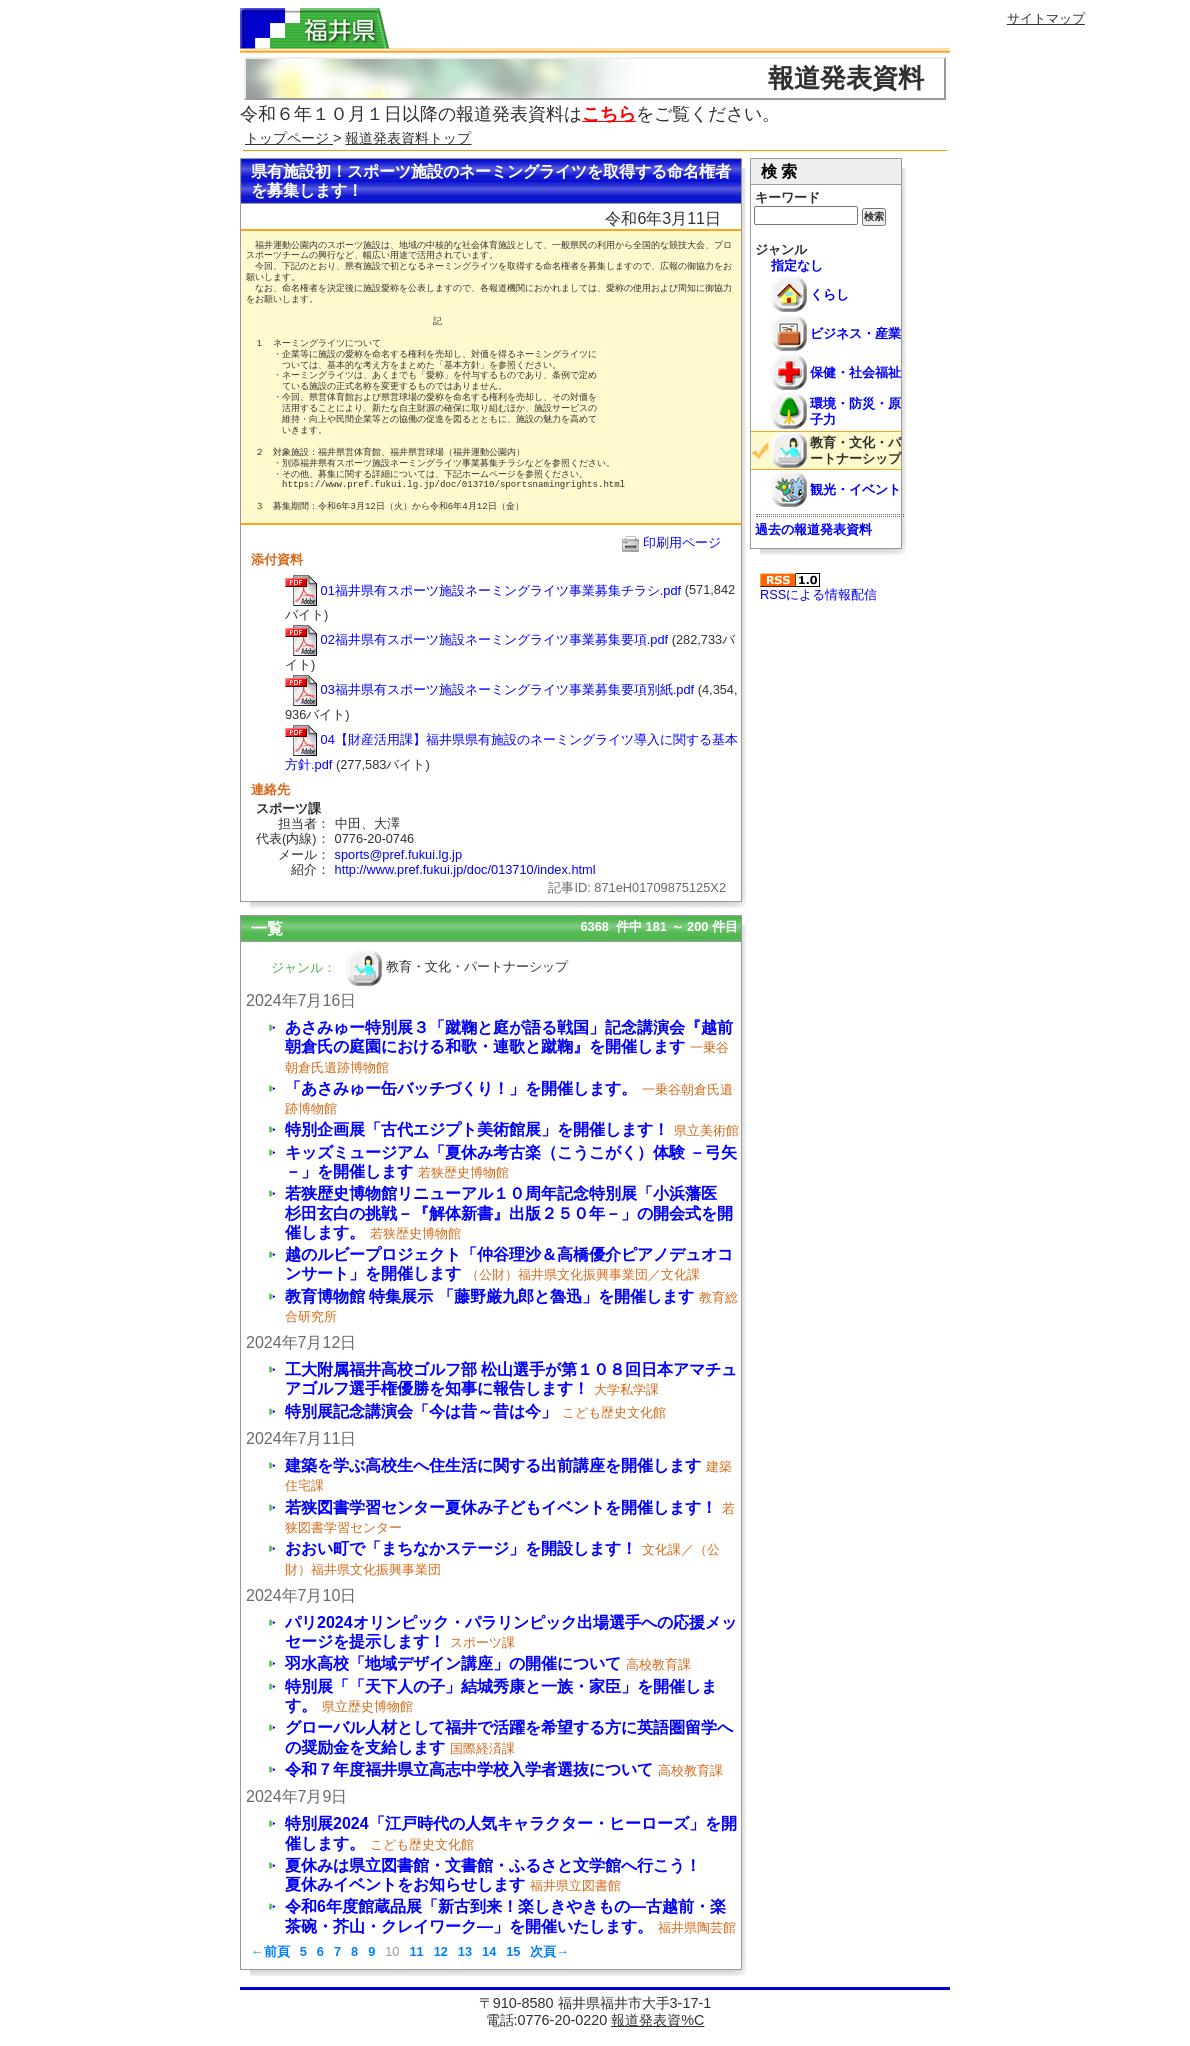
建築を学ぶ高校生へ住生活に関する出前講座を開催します (493, 1465)
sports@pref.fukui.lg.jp (399, 854)
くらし (829, 294)
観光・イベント (855, 489)
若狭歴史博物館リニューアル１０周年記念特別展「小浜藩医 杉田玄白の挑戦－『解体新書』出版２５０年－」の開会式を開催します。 (509, 1212)
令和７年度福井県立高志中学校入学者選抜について (469, 1769)
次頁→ (549, 1951)
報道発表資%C (657, 2020)
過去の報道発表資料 (813, 529)
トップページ (289, 138)
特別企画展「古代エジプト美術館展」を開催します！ (477, 1129)
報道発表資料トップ (408, 138)
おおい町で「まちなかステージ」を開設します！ (461, 1548)
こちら (609, 114)
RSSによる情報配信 (818, 587)
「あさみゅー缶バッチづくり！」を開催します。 (461, 1088)
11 (416, 1951)
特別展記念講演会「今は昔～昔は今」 (421, 1411)
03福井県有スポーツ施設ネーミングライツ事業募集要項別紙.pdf (489, 689)
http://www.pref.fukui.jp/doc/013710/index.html (465, 869)
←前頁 (270, 1951)
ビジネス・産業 (855, 333)
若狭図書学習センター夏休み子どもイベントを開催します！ (501, 1507)
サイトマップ (1046, 18)
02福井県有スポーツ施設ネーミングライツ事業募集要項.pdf (476, 639)
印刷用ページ (682, 542)
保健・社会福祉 (855, 372)
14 (489, 1951)
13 (465, 1951)
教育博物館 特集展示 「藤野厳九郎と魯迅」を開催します (489, 1296)
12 (441, 1951)
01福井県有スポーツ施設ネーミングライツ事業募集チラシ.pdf (483, 590)
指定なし (797, 265)
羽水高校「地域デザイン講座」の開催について (453, 1663)
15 (513, 1951)
